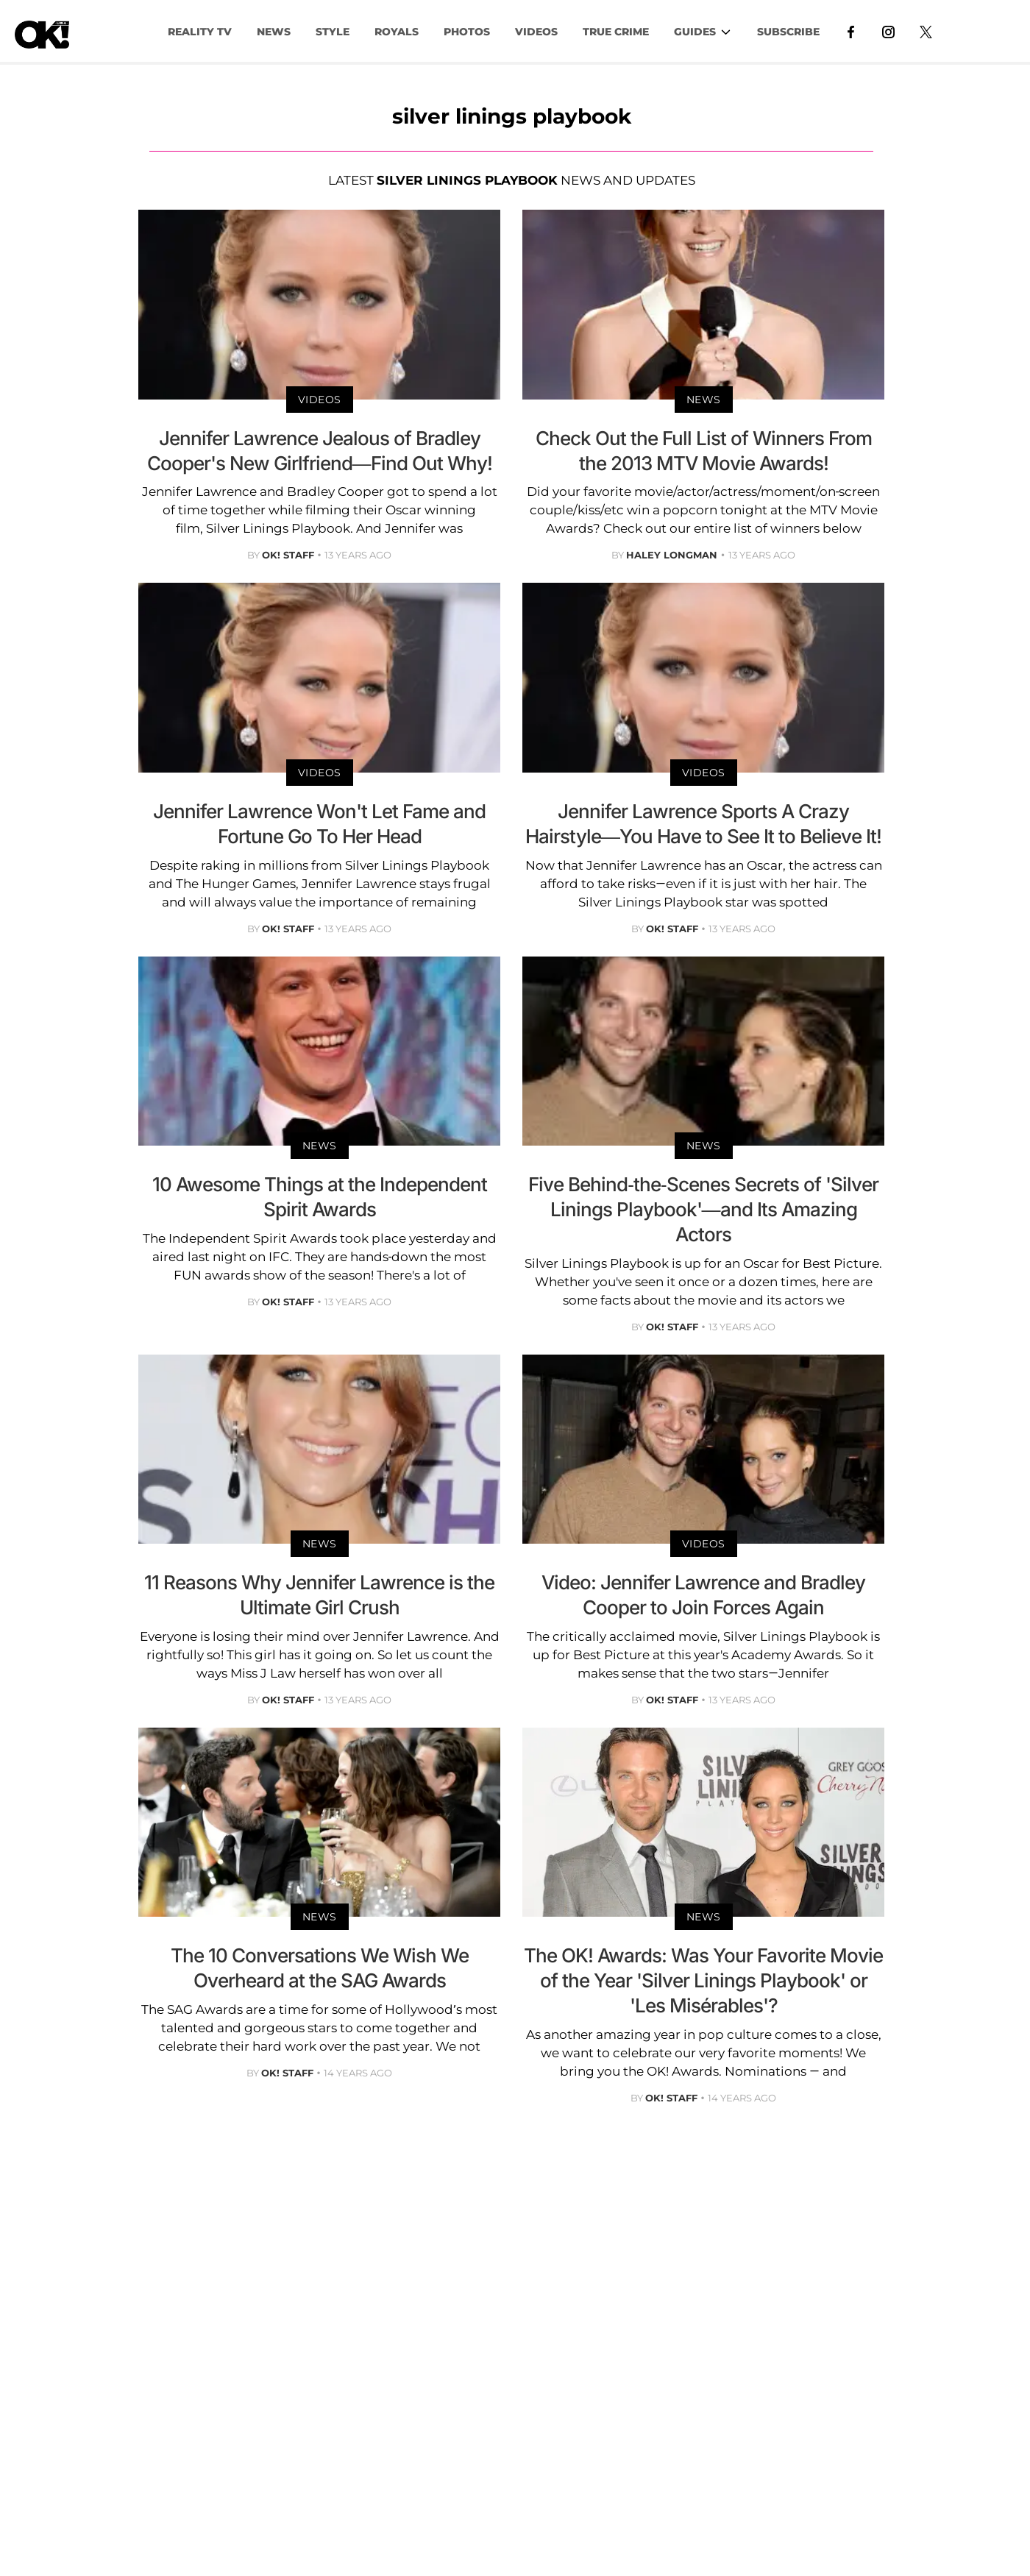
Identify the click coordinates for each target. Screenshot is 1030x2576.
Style (332, 31)
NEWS (274, 31)
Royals (396, 31)
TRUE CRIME (616, 31)
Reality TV (200, 31)
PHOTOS (467, 31)
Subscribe (788, 31)
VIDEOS (536, 31)
